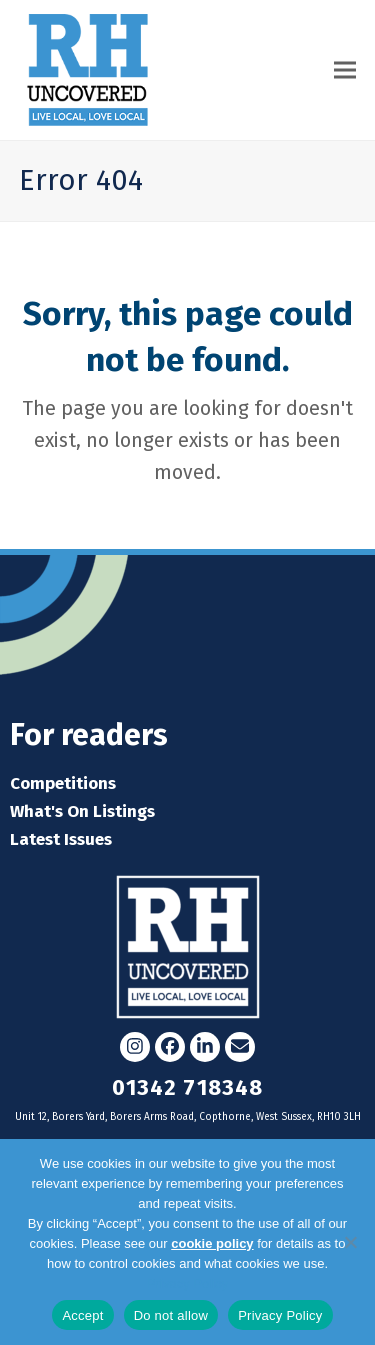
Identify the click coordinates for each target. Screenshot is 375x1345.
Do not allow (171, 1315)
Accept (82, 1315)
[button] (345, 69)
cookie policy (212, 1243)
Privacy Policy (187, 1283)
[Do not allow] (350, 1242)
